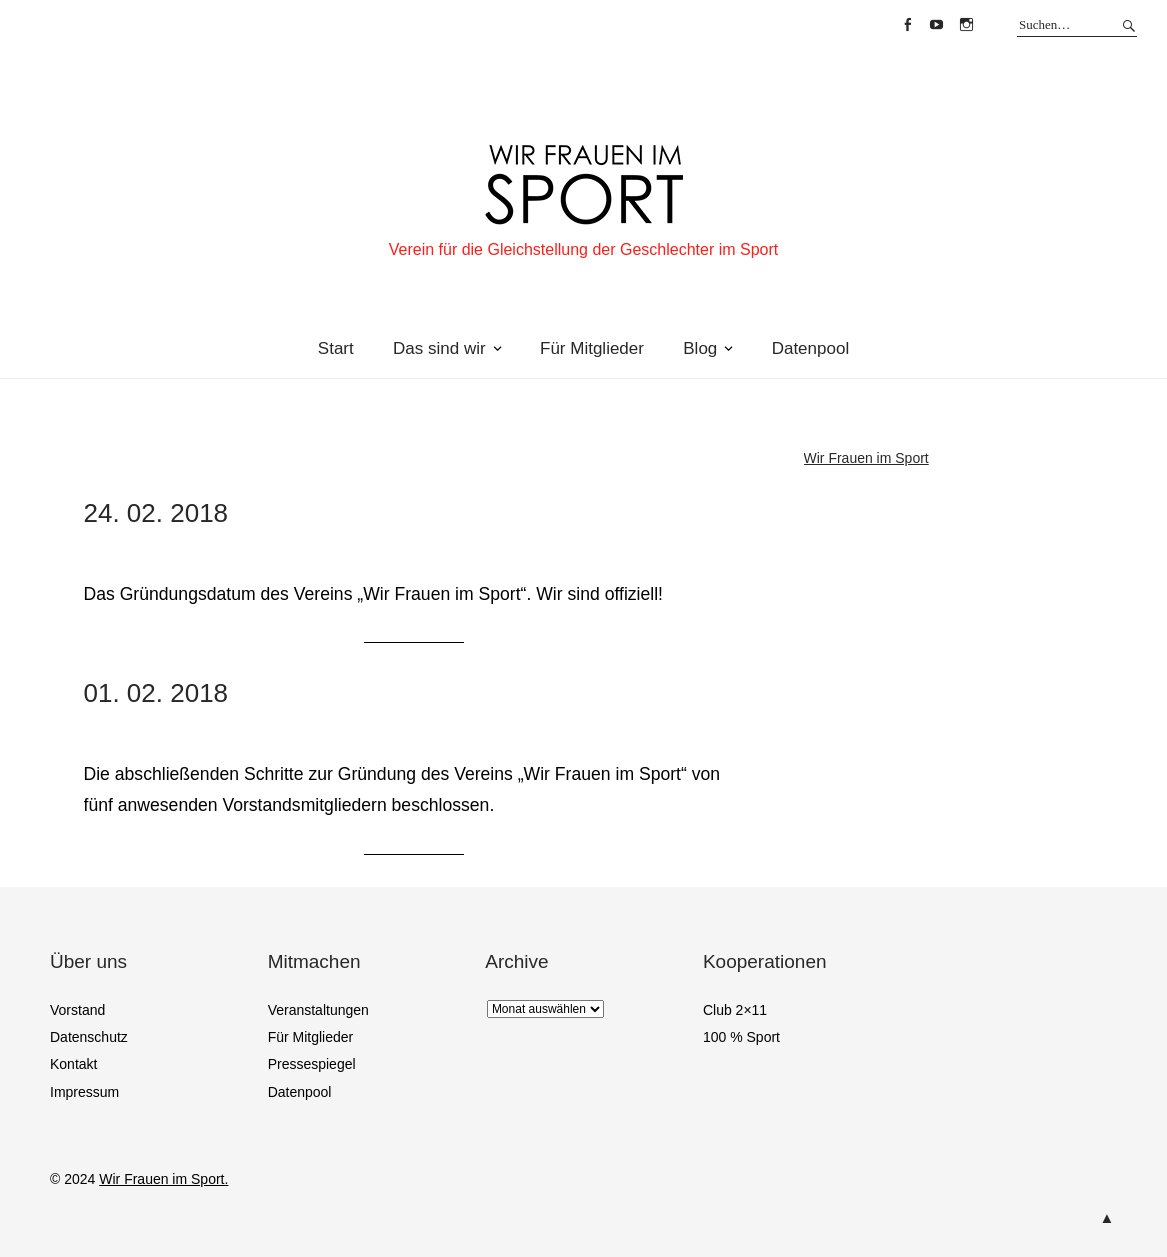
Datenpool (811, 348)
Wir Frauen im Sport (866, 458)
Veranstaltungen (318, 1010)
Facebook (907, 25)
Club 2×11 (735, 1010)
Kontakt (73, 1064)
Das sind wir (439, 348)
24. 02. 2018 (156, 513)
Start (336, 348)
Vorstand (77, 1010)
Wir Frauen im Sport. (163, 1179)
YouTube (937, 25)
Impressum (84, 1092)
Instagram (966, 25)
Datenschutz (89, 1037)
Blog (700, 348)
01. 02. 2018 (156, 693)
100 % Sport (741, 1037)
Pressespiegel (312, 1064)
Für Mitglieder (592, 348)
